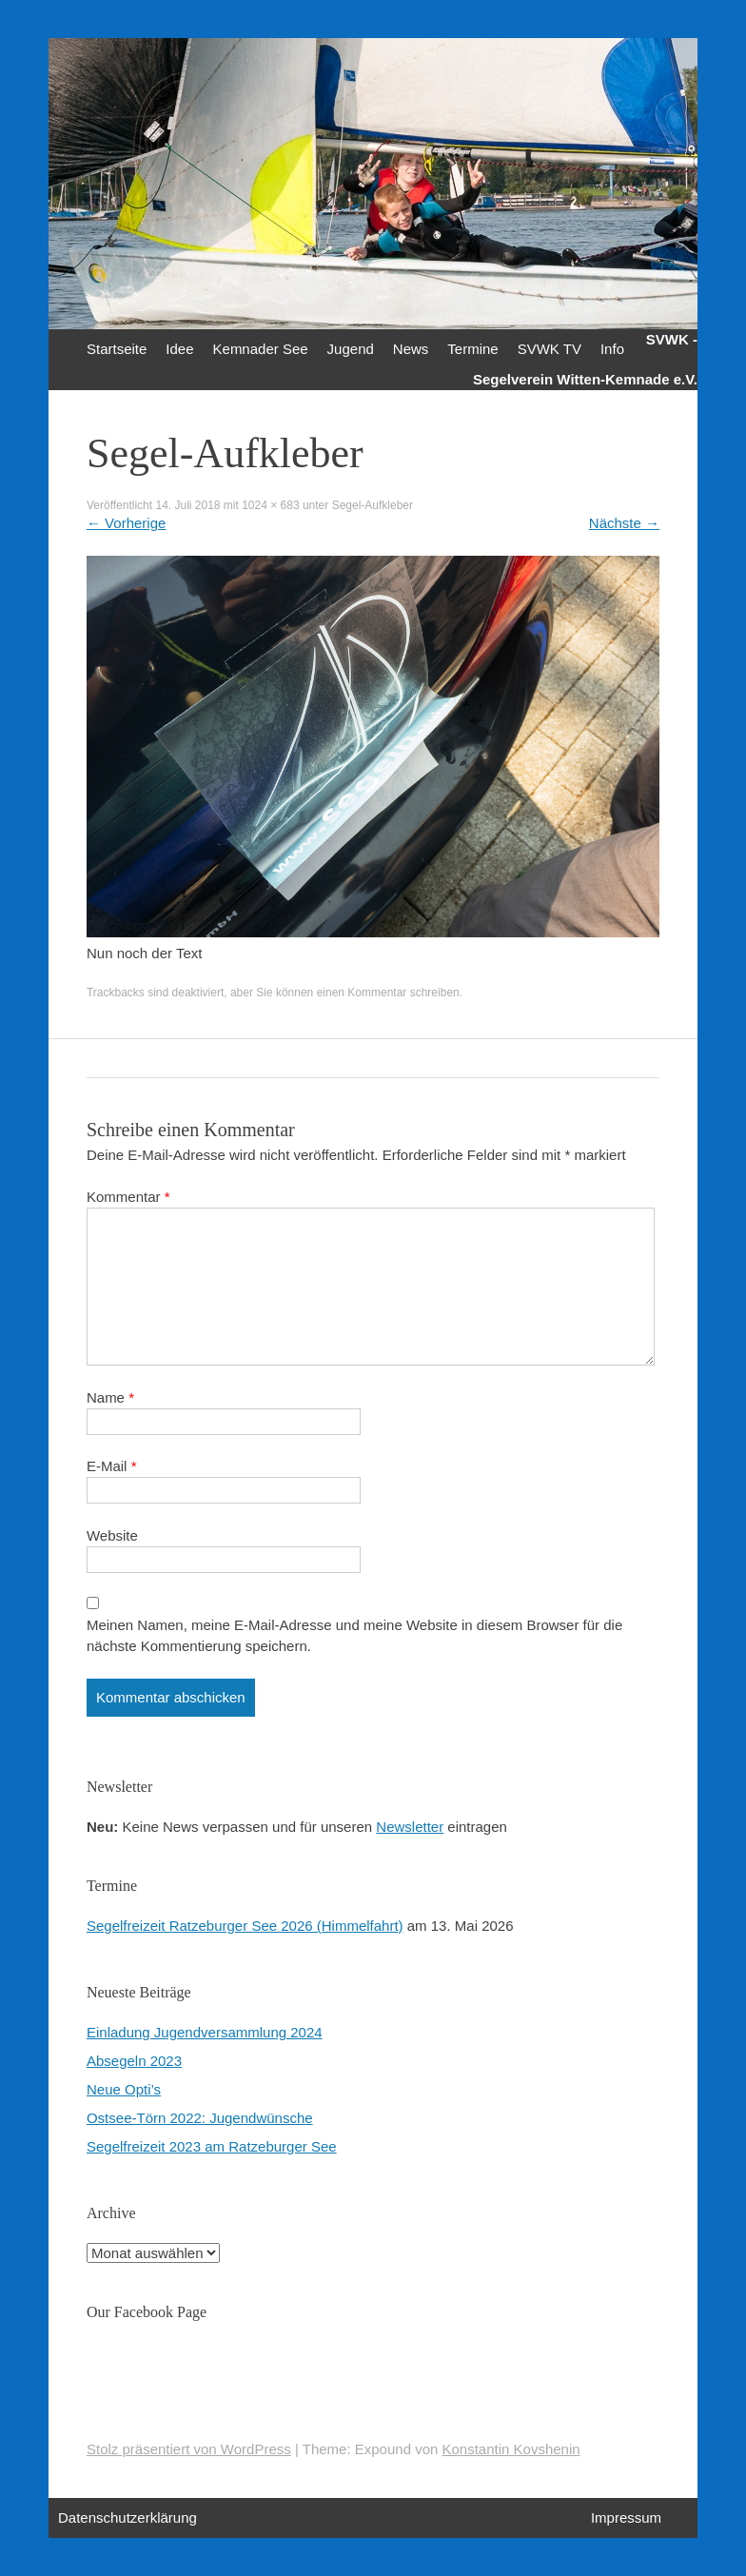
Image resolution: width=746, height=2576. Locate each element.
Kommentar (128, 1197)
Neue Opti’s (124, 2089)
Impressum (626, 2517)
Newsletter (409, 1827)
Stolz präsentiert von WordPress (189, 2449)
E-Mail (112, 1466)
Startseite (117, 349)
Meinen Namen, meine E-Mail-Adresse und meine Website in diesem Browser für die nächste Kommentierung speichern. (354, 1635)
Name (110, 1397)
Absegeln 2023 (134, 2061)
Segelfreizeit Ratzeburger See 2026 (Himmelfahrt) (245, 1925)
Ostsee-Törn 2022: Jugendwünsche (200, 2118)
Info (612, 349)
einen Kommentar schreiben (388, 992)
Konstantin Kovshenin (511, 2449)
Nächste (624, 523)
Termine (472, 349)
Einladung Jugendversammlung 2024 (205, 2032)
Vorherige (126, 523)
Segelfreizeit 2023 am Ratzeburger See (212, 2146)
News (411, 349)
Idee (179, 349)
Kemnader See (260, 349)
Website (112, 1535)
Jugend (350, 349)
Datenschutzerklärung (127, 2517)
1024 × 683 (270, 505)
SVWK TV (549, 349)
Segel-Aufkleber (372, 505)
